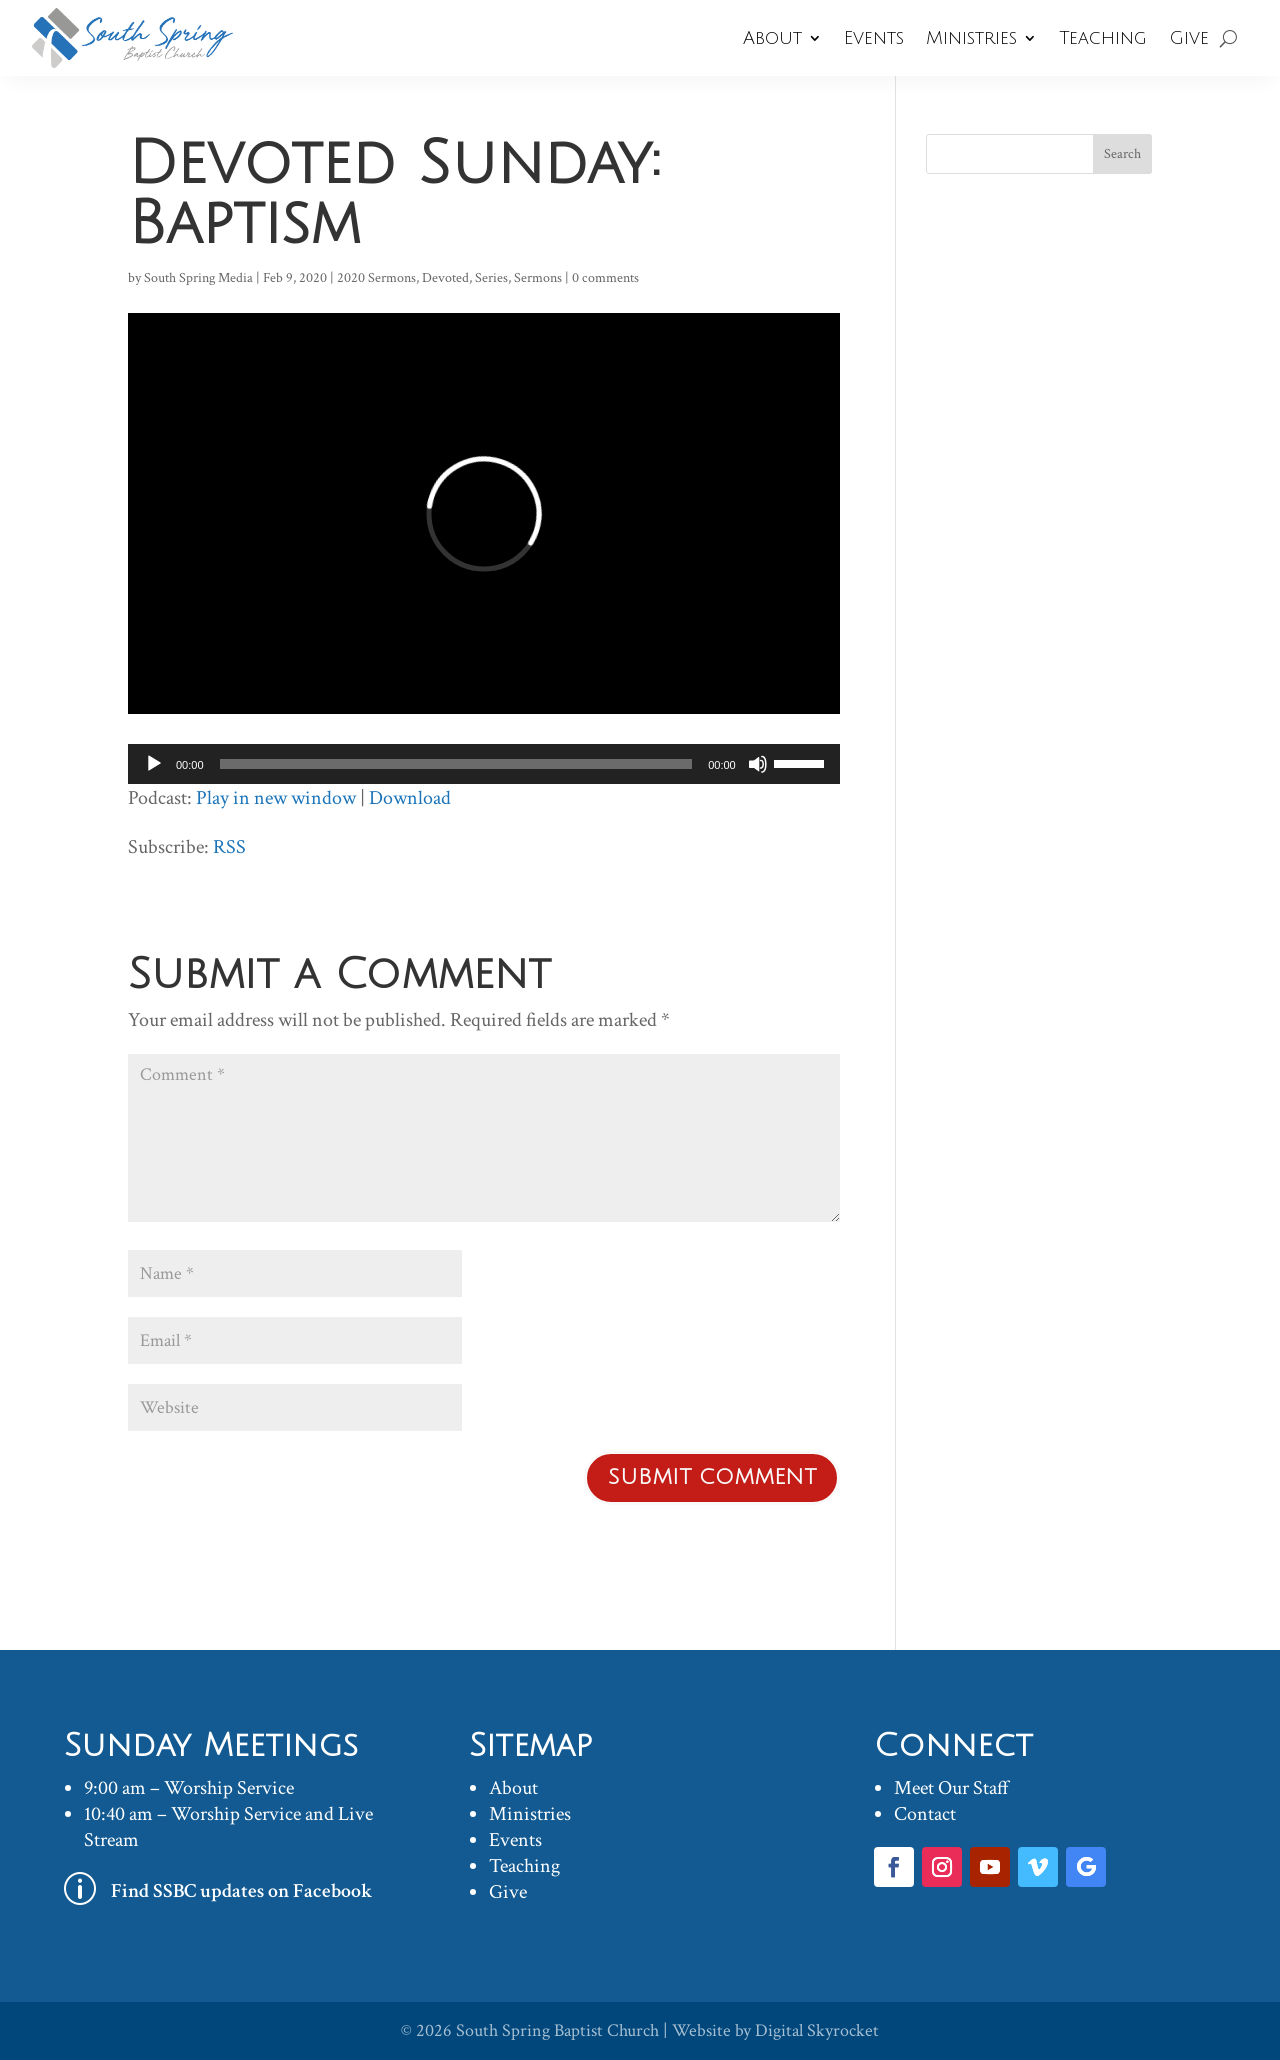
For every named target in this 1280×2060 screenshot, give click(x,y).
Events (874, 38)
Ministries (971, 38)
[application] (484, 764)
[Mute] (758, 764)
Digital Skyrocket (817, 2030)
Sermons (538, 278)
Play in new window (276, 798)
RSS (229, 847)
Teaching (1103, 38)
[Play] (154, 764)
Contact (925, 1814)
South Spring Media (198, 278)
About (772, 38)
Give (1189, 38)
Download (410, 798)
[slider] (456, 764)
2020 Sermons (376, 278)
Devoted (445, 278)
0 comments (605, 278)
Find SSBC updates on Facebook (242, 1891)
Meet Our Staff (951, 1788)
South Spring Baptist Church (557, 2030)
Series (491, 278)
